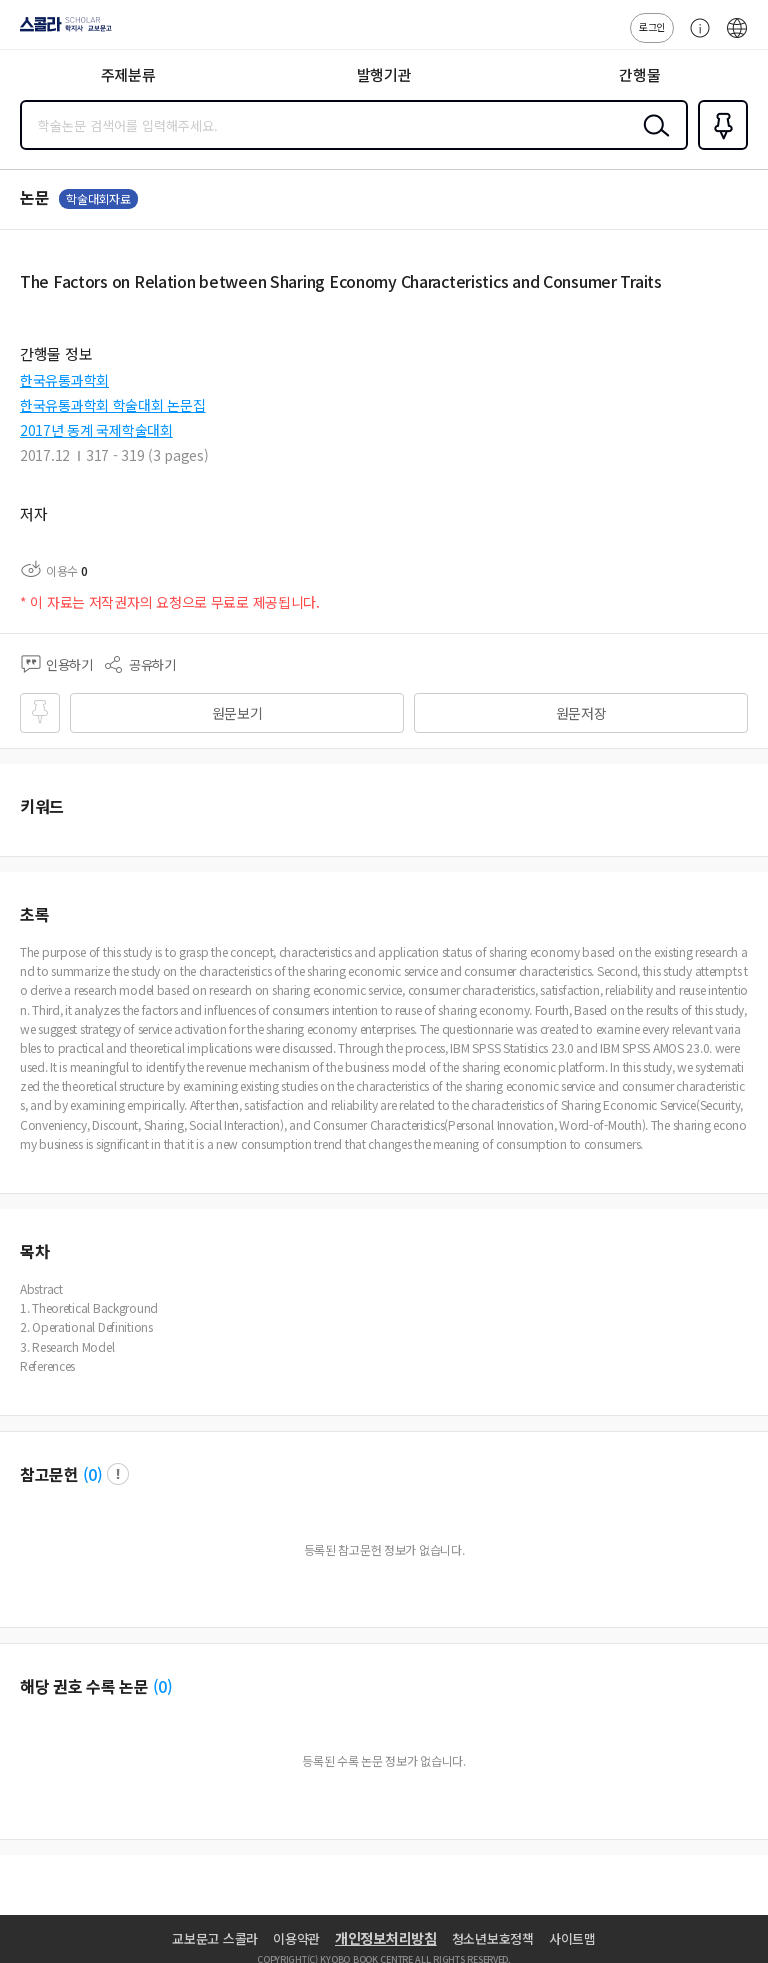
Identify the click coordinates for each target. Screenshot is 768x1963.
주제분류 (128, 74)
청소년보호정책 (493, 1938)
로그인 (652, 26)
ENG (737, 38)
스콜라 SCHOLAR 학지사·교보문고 (60, 31)
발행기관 (384, 74)
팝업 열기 (118, 1474)
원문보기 (237, 713)
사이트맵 (572, 1938)
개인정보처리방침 (386, 1938)
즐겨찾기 (719, 148)
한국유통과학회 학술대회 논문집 (113, 405)
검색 (652, 141)
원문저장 (581, 713)
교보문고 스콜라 (215, 1938)
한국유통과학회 (64, 380)
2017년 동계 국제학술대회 (96, 430)
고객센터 (695, 38)
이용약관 (296, 1938)
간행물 (639, 74)
